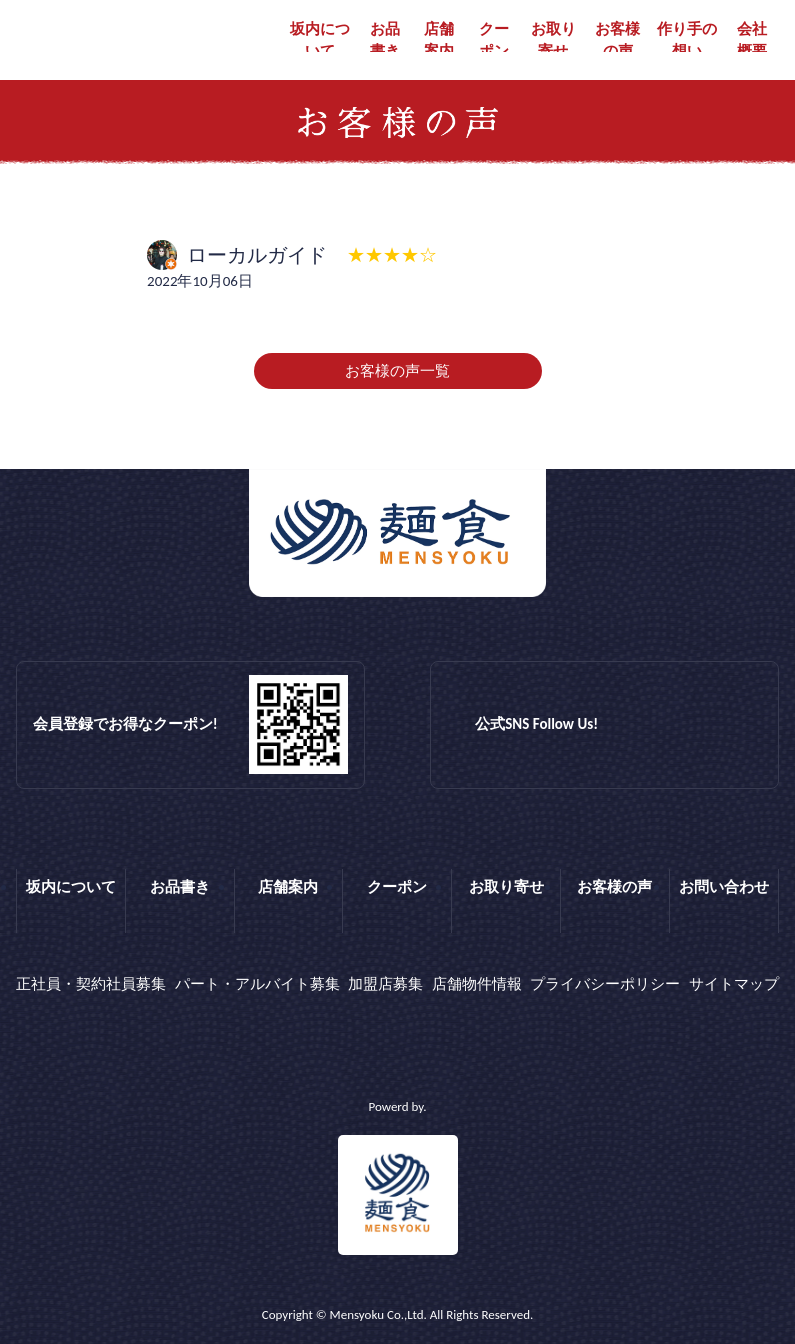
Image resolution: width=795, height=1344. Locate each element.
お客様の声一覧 (397, 371)
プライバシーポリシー (605, 984)
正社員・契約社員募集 (91, 984)
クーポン (494, 40)
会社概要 (752, 40)
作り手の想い (687, 40)
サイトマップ (734, 984)
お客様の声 (617, 40)
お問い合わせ (724, 887)
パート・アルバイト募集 (257, 984)
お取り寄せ (553, 40)
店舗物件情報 (477, 984)
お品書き (385, 40)
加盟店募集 (385, 984)
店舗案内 (439, 40)
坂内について (320, 40)
